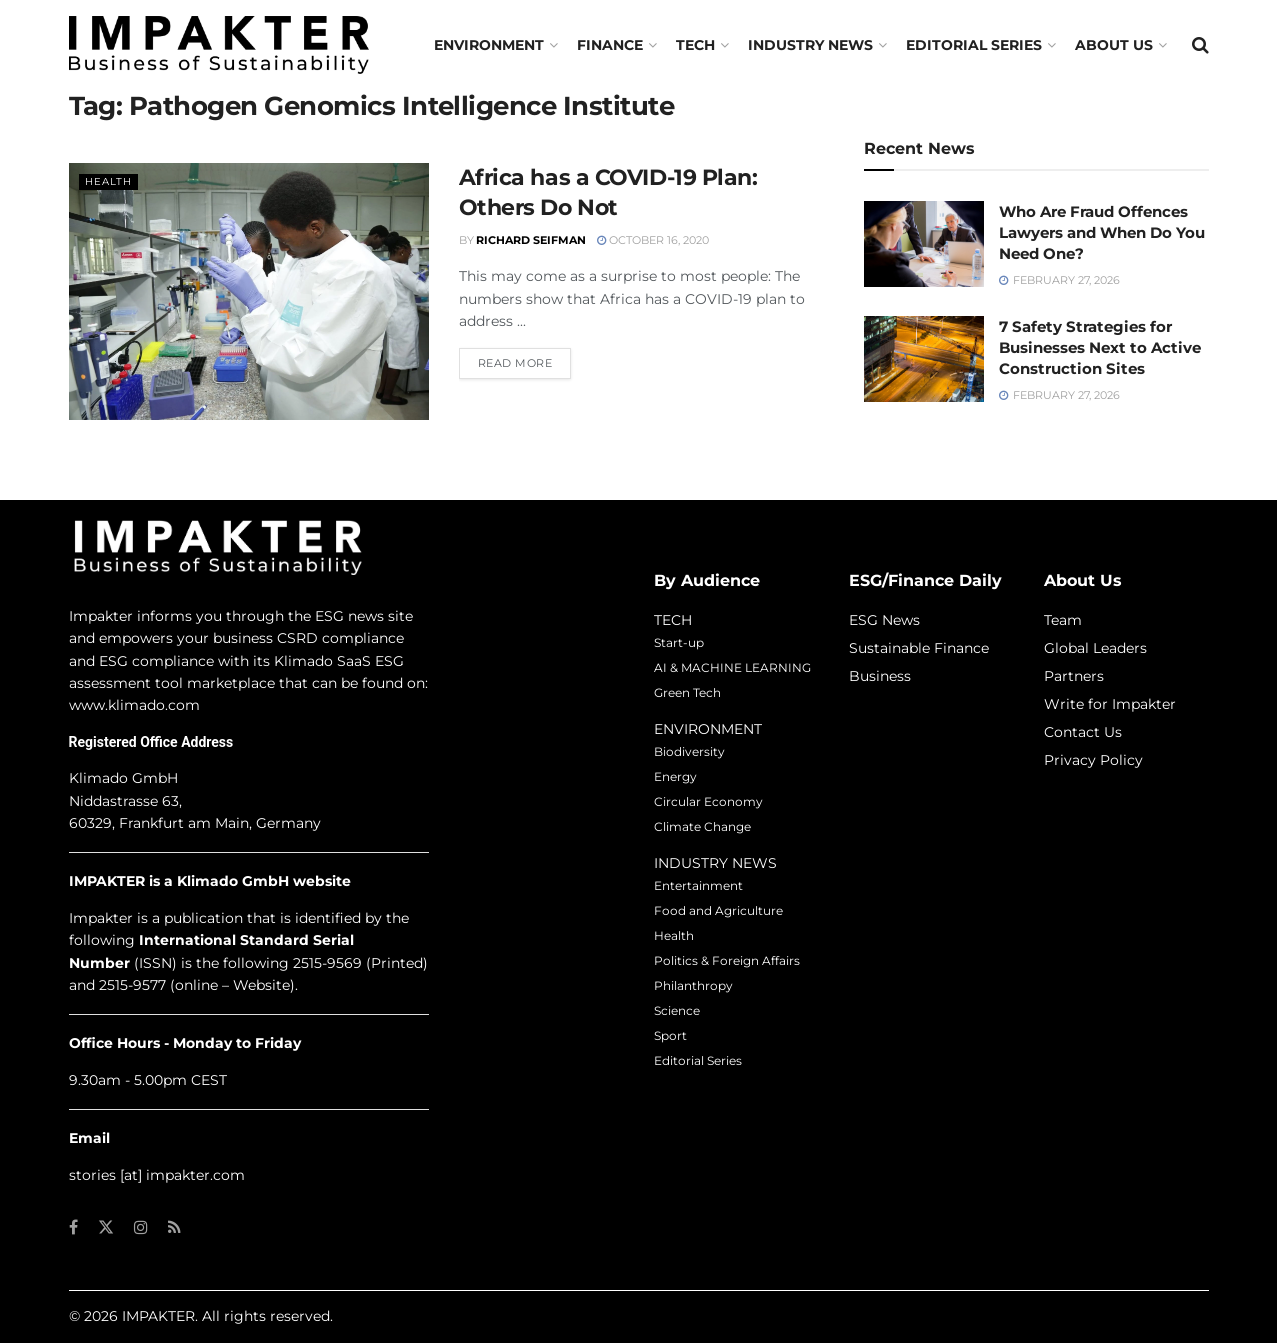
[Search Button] (1200, 45)
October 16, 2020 (653, 240)
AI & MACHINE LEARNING (732, 667)
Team (1063, 620)
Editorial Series (974, 45)
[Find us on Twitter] (106, 1227)
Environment (489, 45)
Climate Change (702, 826)
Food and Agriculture (718, 910)
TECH (695, 45)
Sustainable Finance (919, 648)
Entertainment (698, 885)
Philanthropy (693, 985)
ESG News (884, 620)
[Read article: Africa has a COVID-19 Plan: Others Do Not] (249, 291)
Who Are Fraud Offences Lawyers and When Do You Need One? (1102, 232)
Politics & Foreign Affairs (727, 960)
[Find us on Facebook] (73, 1227)
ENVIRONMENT (708, 729)
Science (677, 1010)
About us (1114, 45)
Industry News (810, 45)
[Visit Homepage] (219, 44)
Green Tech (687, 692)
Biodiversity (689, 751)
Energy (675, 776)
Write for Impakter (1110, 704)
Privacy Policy (1093, 760)
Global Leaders (1095, 648)
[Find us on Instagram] (141, 1227)
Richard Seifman (531, 240)
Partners (1074, 676)
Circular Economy (708, 801)
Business (880, 676)
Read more (525, 362)
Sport (670, 1035)
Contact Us (1083, 732)
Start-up (679, 642)
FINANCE (610, 45)
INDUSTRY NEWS (715, 863)
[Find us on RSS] (174, 1227)
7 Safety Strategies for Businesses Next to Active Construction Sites (1100, 347)
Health (110, 181)
